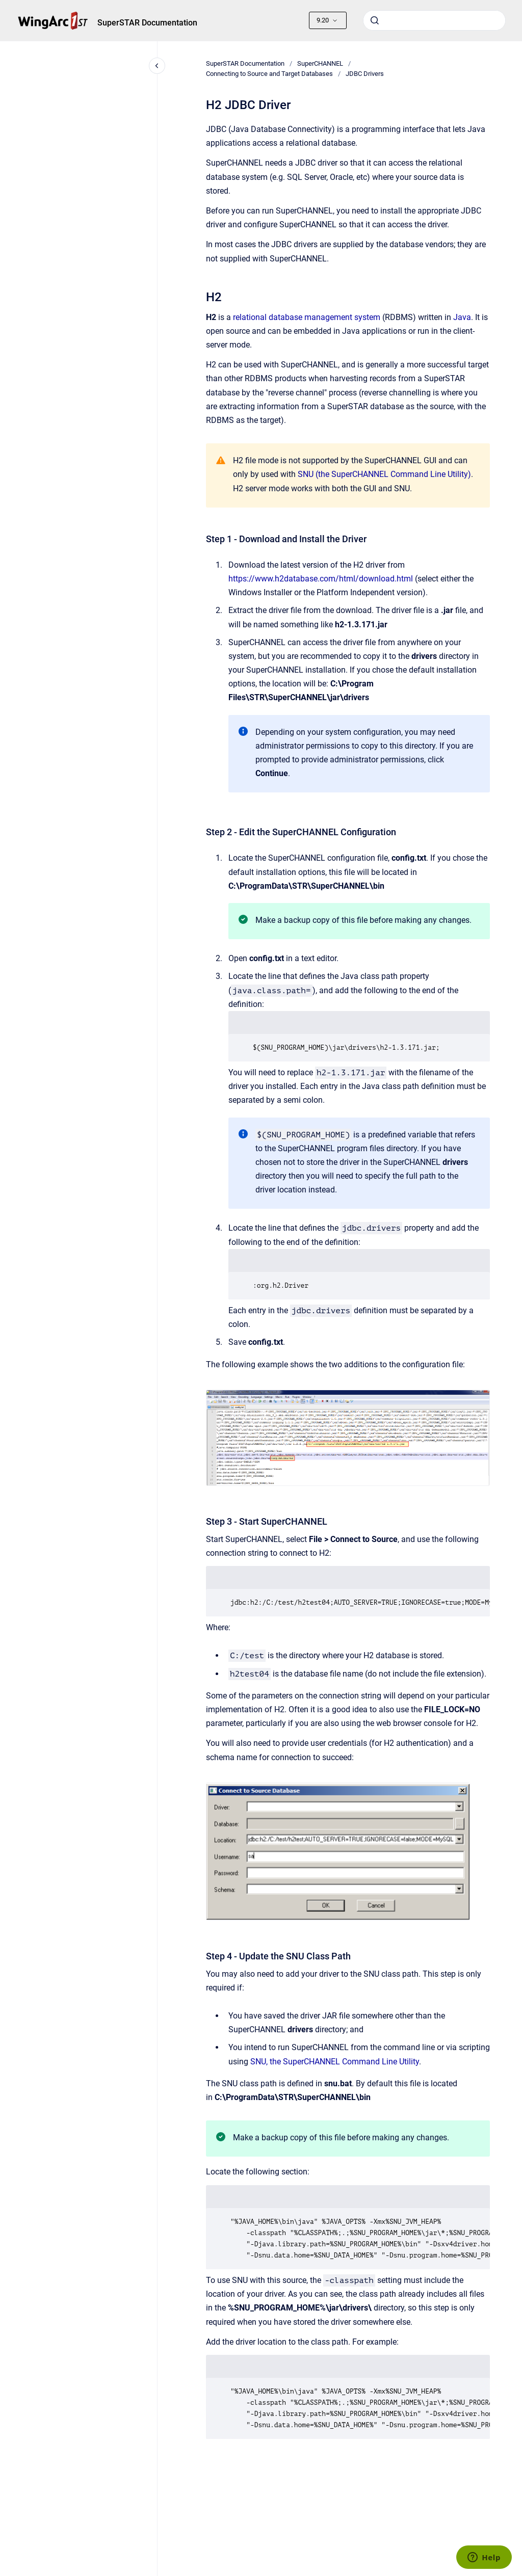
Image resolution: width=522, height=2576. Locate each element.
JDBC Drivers (365, 73)
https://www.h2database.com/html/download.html (320, 578)
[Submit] (375, 20)
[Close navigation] (157, 66)
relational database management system (306, 317)
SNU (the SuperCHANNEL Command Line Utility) (384, 474)
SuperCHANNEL (320, 63)
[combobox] (434, 20)
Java (462, 317)
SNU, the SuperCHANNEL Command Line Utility (334, 2061)
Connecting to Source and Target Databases (269, 73)
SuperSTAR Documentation (147, 23)
